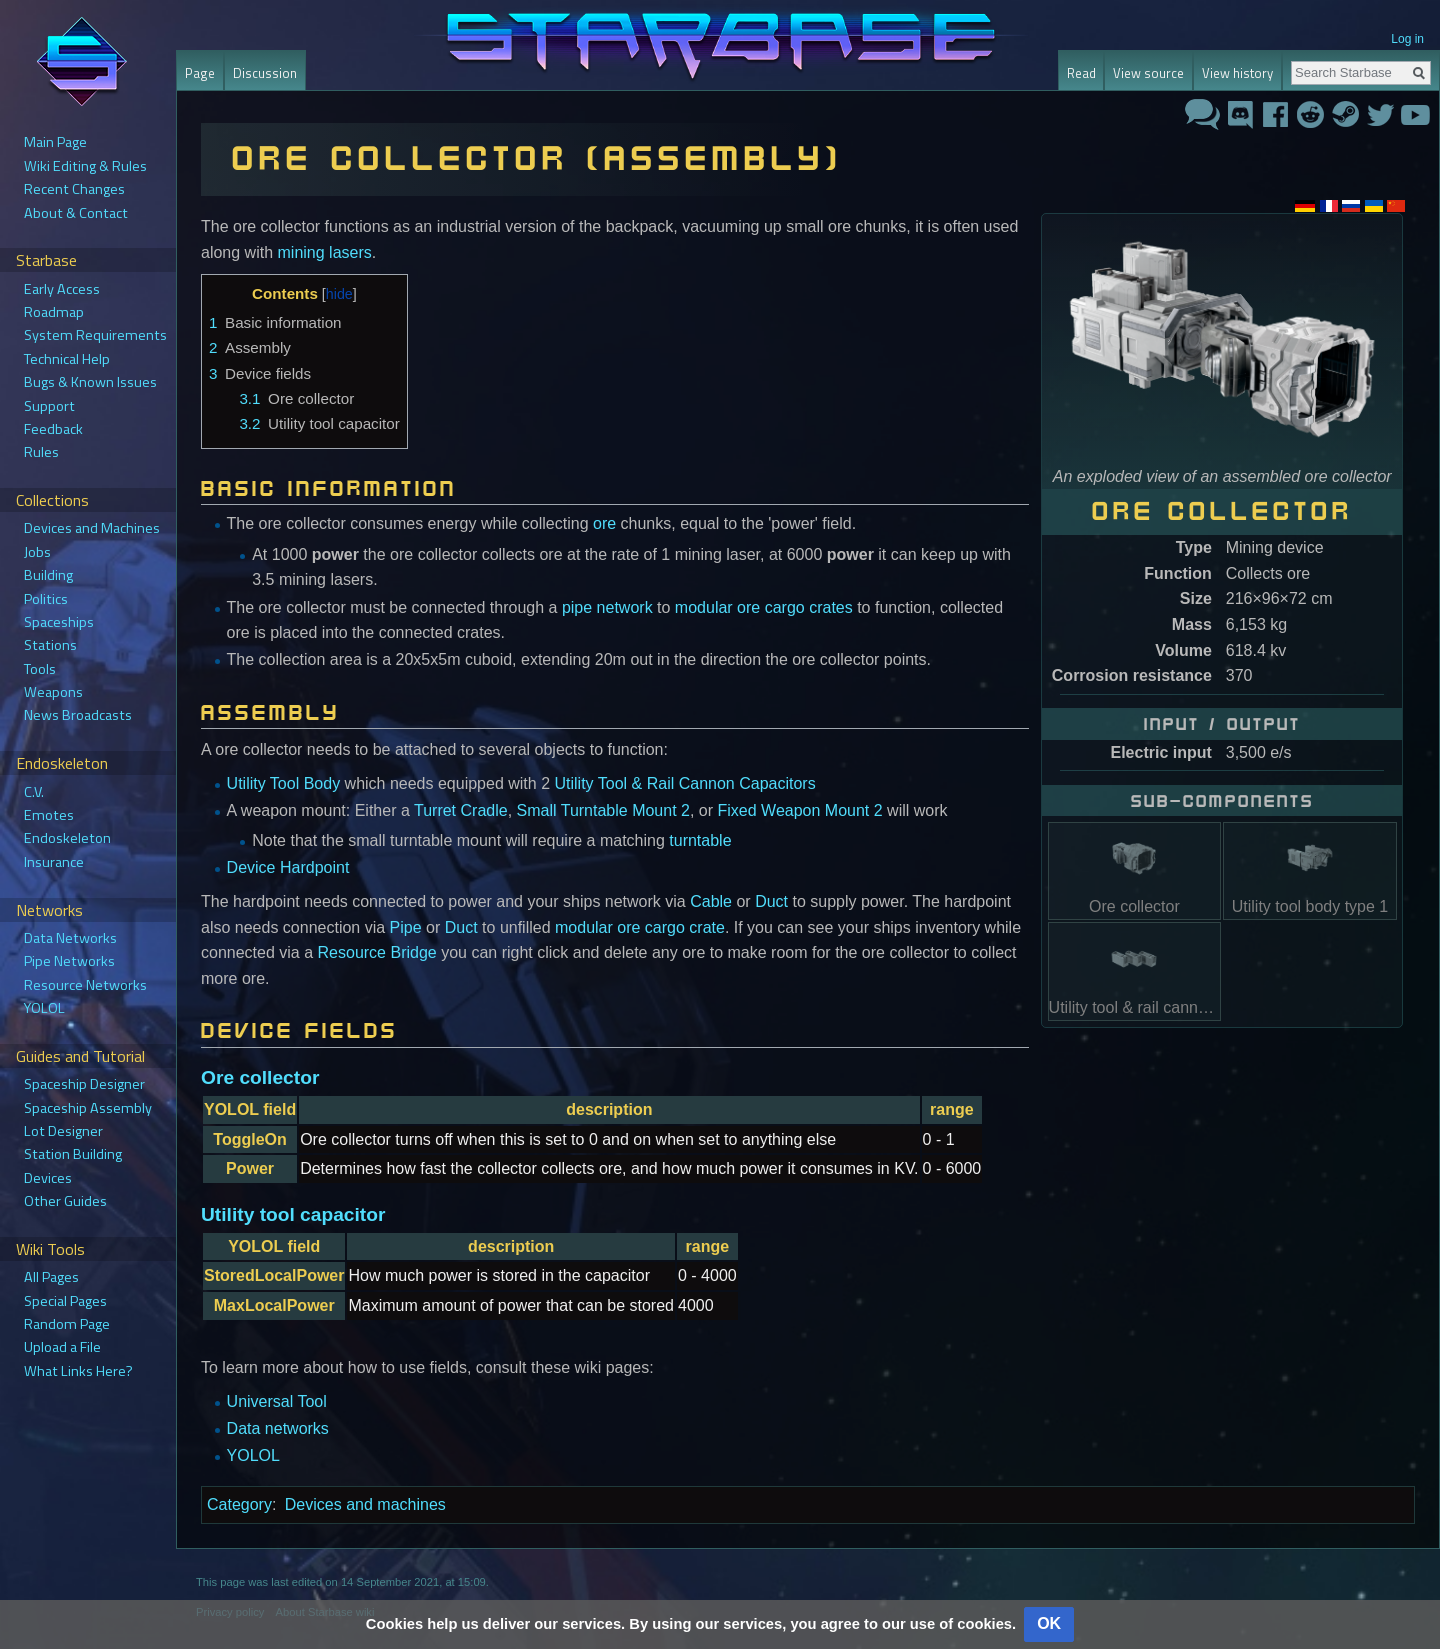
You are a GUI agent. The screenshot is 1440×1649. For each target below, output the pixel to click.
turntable (700, 840)
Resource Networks (85, 985)
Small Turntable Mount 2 (603, 810)
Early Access (62, 289)
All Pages (51, 1277)
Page (200, 73)
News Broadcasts (78, 715)
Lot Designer (63, 1131)
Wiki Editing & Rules (85, 166)
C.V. (34, 792)
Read (1081, 73)
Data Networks (70, 938)
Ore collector (260, 1077)
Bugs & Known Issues (90, 382)
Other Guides (65, 1201)
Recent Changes (74, 189)
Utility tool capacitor (293, 1214)
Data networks (278, 1428)
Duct (771, 901)
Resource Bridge (377, 952)
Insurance (54, 862)
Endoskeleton (67, 838)
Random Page (67, 1324)
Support (49, 406)
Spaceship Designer (84, 1084)
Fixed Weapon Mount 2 (800, 810)
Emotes (49, 815)
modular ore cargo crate (640, 927)
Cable (711, 901)
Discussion (265, 73)
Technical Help (67, 359)
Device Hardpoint (288, 867)
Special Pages (65, 1301)
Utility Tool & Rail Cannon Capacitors (685, 783)
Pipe (406, 927)
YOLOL (253, 1455)
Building (48, 575)
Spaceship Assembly (88, 1108)
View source (1148, 73)
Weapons (53, 692)
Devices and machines (365, 1504)
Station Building (73, 1154)
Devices (48, 1178)
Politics (46, 599)
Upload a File (62, 1347)
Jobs (37, 552)
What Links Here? (78, 1371)
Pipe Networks (69, 961)
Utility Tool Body (284, 783)
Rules (41, 452)
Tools (40, 669)
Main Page (55, 142)
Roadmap (54, 312)
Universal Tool (277, 1401)
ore (604, 523)
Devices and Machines (92, 528)
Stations (50, 645)
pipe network (607, 607)
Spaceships (59, 622)
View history (1237, 73)
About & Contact (76, 213)
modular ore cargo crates (764, 607)
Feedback (53, 429)
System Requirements (95, 335)
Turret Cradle (461, 810)
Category (239, 1504)
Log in (1407, 39)
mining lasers (325, 252)
